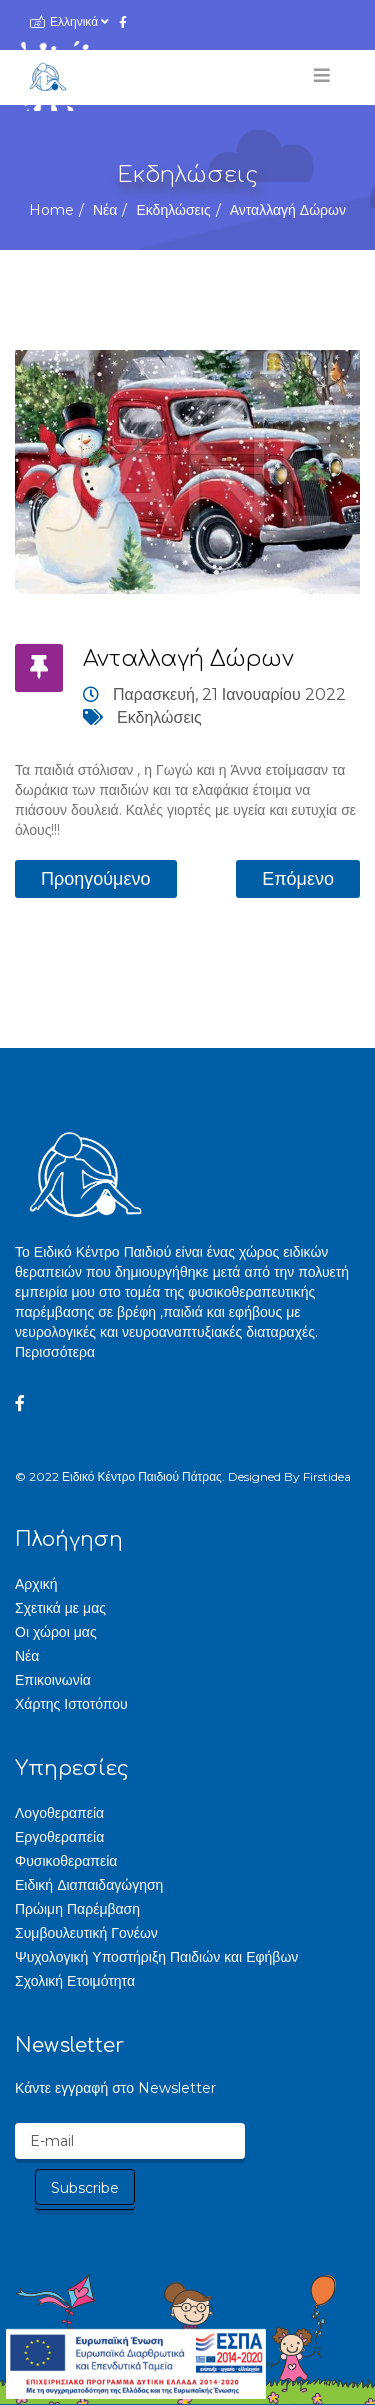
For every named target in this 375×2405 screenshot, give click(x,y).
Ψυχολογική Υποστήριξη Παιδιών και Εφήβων (156, 1957)
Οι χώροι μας (56, 1632)
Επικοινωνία (53, 1680)
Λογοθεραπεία (59, 1813)
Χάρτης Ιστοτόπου (71, 1704)
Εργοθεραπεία (59, 1837)
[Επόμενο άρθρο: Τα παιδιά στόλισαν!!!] (298, 879)
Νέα (105, 210)
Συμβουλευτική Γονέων (86, 1933)
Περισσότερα (55, 1352)
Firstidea (327, 1476)
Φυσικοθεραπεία (66, 1861)
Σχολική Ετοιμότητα (75, 1981)
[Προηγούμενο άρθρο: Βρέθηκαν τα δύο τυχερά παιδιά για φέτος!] (96, 879)
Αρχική (36, 1584)
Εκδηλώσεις (173, 210)
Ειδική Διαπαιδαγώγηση (89, 1885)
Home (51, 210)
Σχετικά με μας (60, 1608)
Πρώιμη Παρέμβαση (77, 1909)
